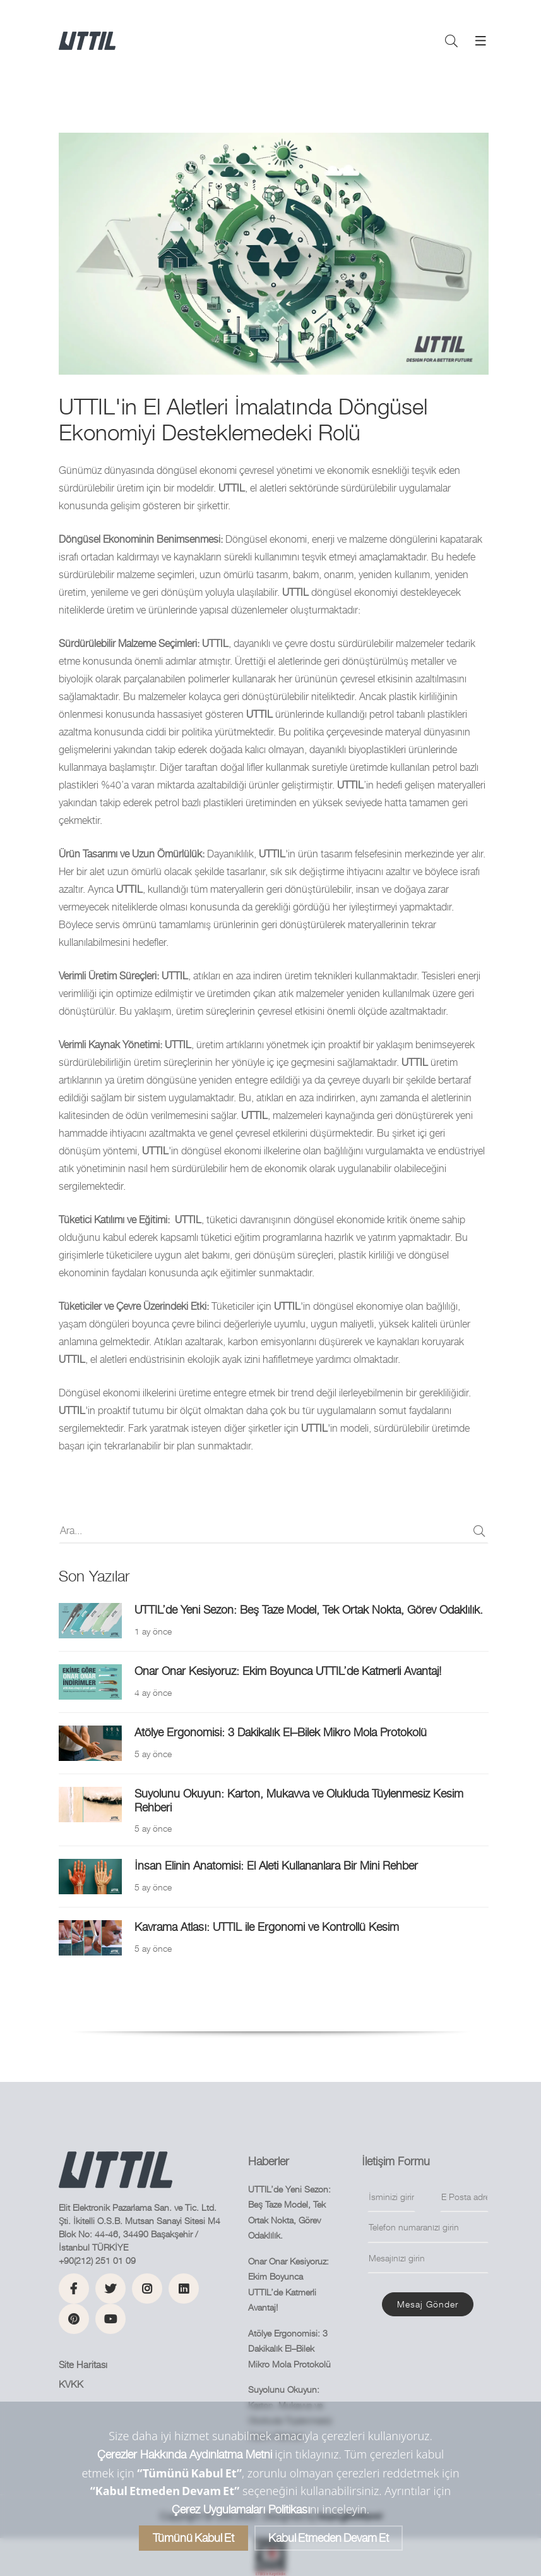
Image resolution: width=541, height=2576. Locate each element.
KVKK (71, 2384)
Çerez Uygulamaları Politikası (241, 2509)
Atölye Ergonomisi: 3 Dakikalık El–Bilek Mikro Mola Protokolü (280, 1732)
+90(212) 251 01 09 (97, 2260)
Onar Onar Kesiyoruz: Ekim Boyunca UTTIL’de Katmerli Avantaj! (287, 1671)
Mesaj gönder (427, 2304)
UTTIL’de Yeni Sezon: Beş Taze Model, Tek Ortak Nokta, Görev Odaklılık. (308, 1609)
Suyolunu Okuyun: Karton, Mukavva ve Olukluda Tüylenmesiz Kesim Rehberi (298, 1800)
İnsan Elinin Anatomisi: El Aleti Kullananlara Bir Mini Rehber (276, 1865)
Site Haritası (83, 2365)
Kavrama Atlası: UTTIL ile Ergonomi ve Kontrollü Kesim (266, 1926)
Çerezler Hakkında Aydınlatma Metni (184, 2454)
